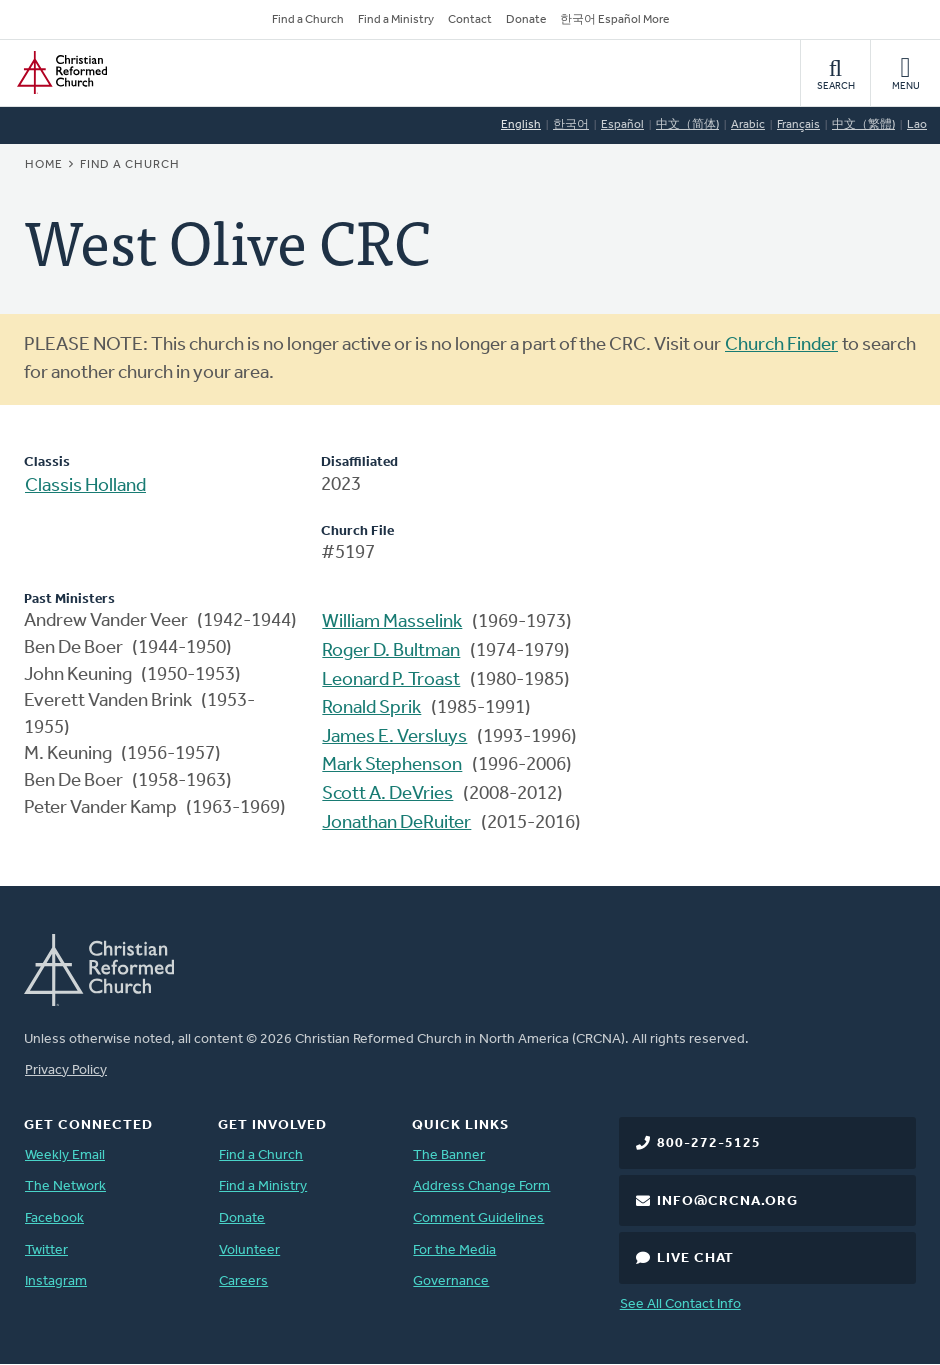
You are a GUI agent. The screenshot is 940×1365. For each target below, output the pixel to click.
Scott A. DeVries (387, 794)
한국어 (571, 125)
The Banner (449, 1155)
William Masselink (392, 622)
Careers (243, 1281)
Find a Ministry (396, 20)
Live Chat (695, 1258)
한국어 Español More (614, 20)
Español (622, 125)
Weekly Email (65, 1155)
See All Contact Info (680, 1304)
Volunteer (249, 1250)
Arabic (748, 125)
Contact (470, 20)
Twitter (46, 1250)
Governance (451, 1281)
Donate (526, 20)
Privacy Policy (66, 1070)
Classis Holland (85, 486)
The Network (65, 1186)
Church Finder (781, 345)
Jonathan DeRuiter (396, 823)
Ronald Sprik (371, 708)
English (521, 125)
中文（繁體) (863, 125)
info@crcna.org (727, 1201)
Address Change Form (481, 1186)
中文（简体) (687, 125)
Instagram (56, 1281)
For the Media (454, 1250)
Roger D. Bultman (391, 651)
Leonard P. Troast (391, 680)
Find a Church (308, 20)
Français (798, 125)
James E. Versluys (394, 737)
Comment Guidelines (478, 1218)
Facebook (54, 1218)
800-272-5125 (709, 1143)
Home (44, 165)
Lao (917, 125)
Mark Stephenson (392, 765)
